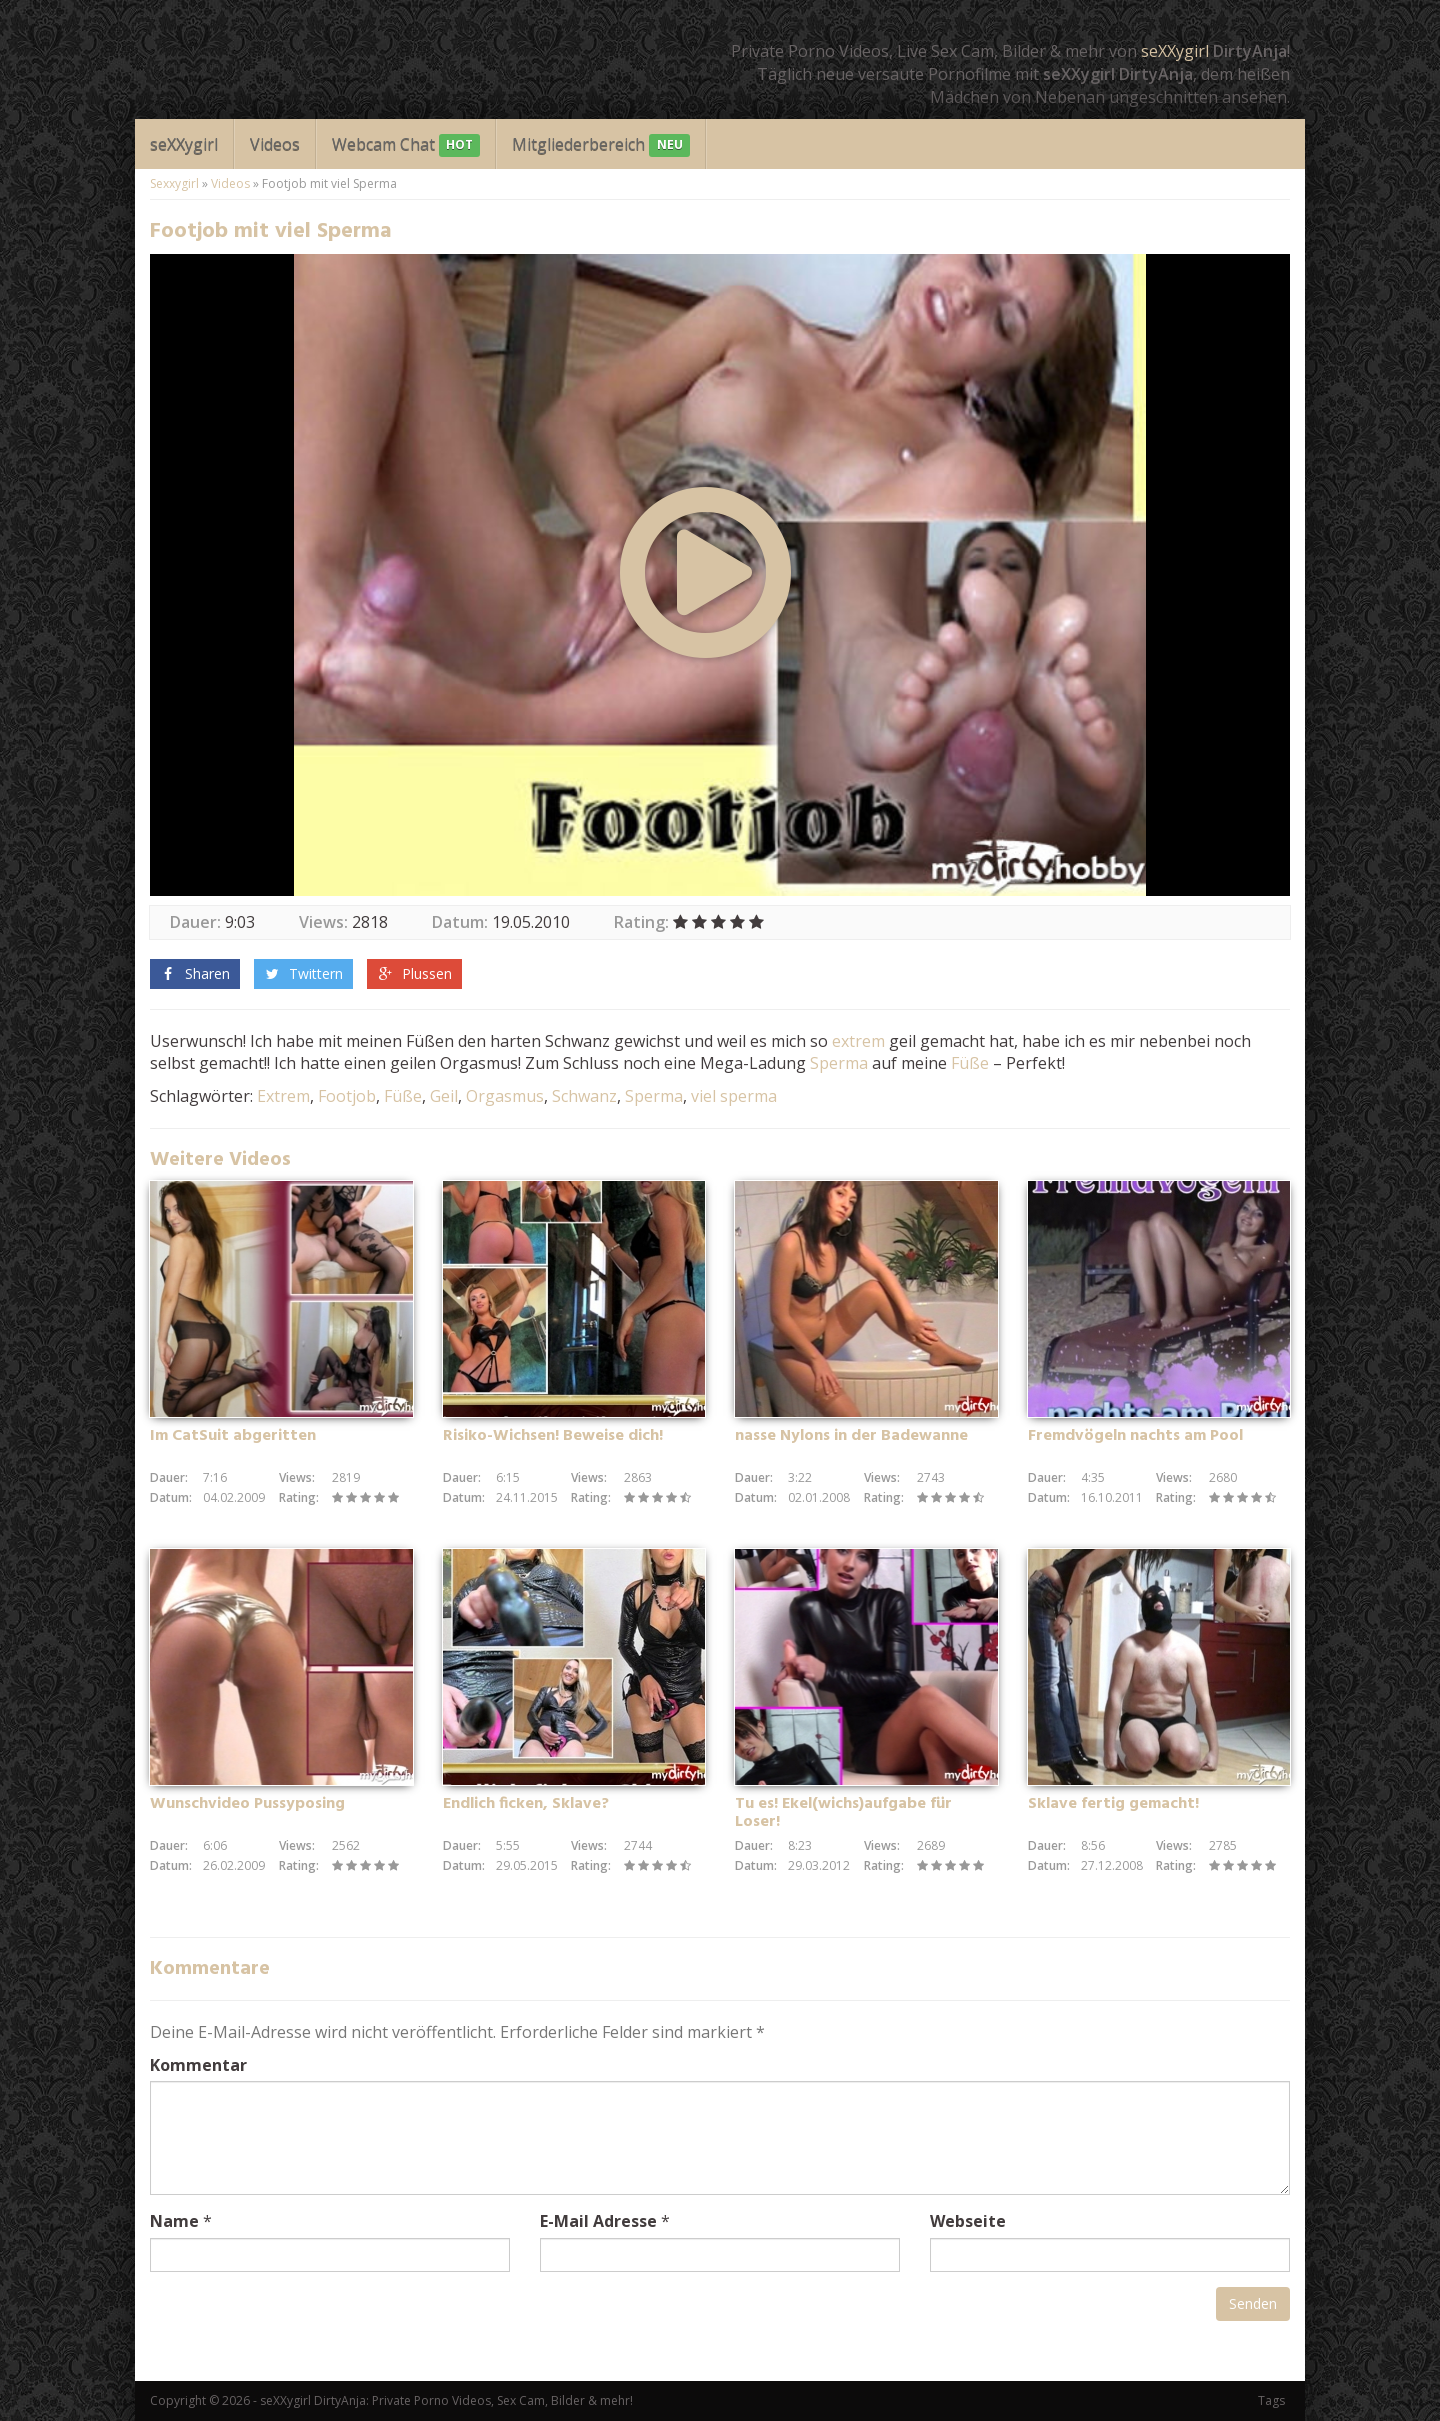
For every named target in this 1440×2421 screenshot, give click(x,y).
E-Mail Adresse (598, 2221)
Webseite (968, 2221)
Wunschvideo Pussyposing (247, 1804)
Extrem (283, 1096)
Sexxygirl (174, 183)
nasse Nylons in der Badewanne (851, 1436)
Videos (275, 144)
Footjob (347, 1096)
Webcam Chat (406, 145)
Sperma (839, 1063)
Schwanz (584, 1096)
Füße (970, 1063)
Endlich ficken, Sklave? (526, 1804)
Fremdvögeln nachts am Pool (1135, 1436)
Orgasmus (505, 1096)
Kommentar (198, 2065)
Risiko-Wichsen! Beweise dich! (553, 1436)
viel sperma (734, 1096)
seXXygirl (1175, 51)
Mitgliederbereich (600, 145)
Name (174, 2221)
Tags (1271, 2400)
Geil (444, 1096)
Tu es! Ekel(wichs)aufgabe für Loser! (843, 1813)
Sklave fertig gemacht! (1113, 1804)
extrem (858, 1041)
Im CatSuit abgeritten (233, 1436)
